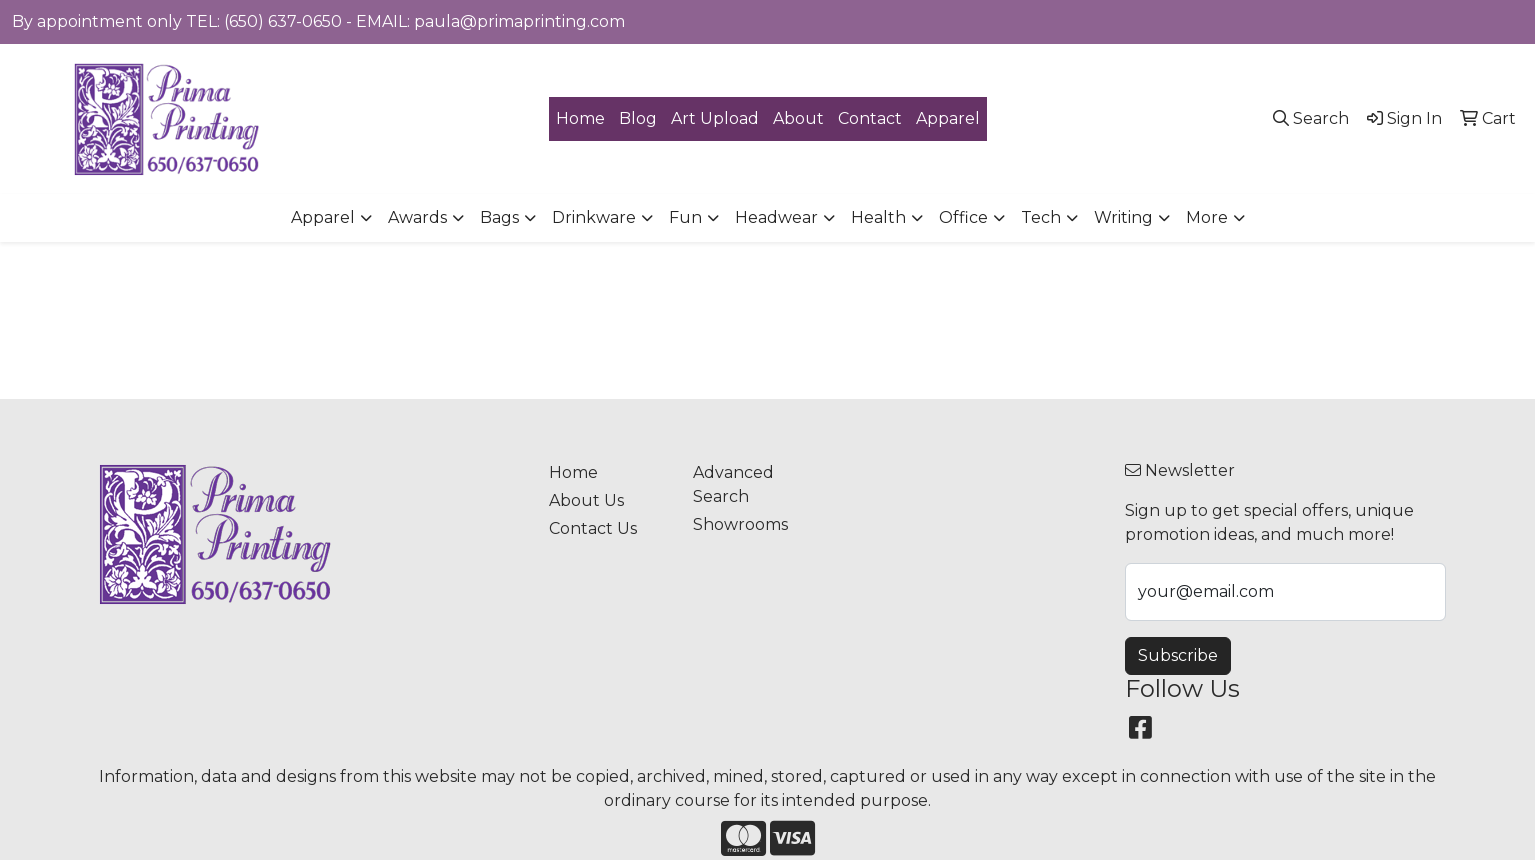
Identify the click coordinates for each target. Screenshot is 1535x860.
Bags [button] (499, 217)
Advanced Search (733, 484)
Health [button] (878, 217)
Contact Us (593, 528)
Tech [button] (1041, 217)
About (798, 118)
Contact (870, 118)
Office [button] (963, 217)
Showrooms (740, 524)
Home (580, 118)
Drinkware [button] (594, 217)
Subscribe (1178, 655)
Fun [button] (685, 217)
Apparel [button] (323, 217)
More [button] (1207, 217)
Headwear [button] (776, 217)
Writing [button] (1123, 217)
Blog (638, 118)
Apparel (948, 118)
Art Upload (715, 118)
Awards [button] (417, 217)
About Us (586, 500)
